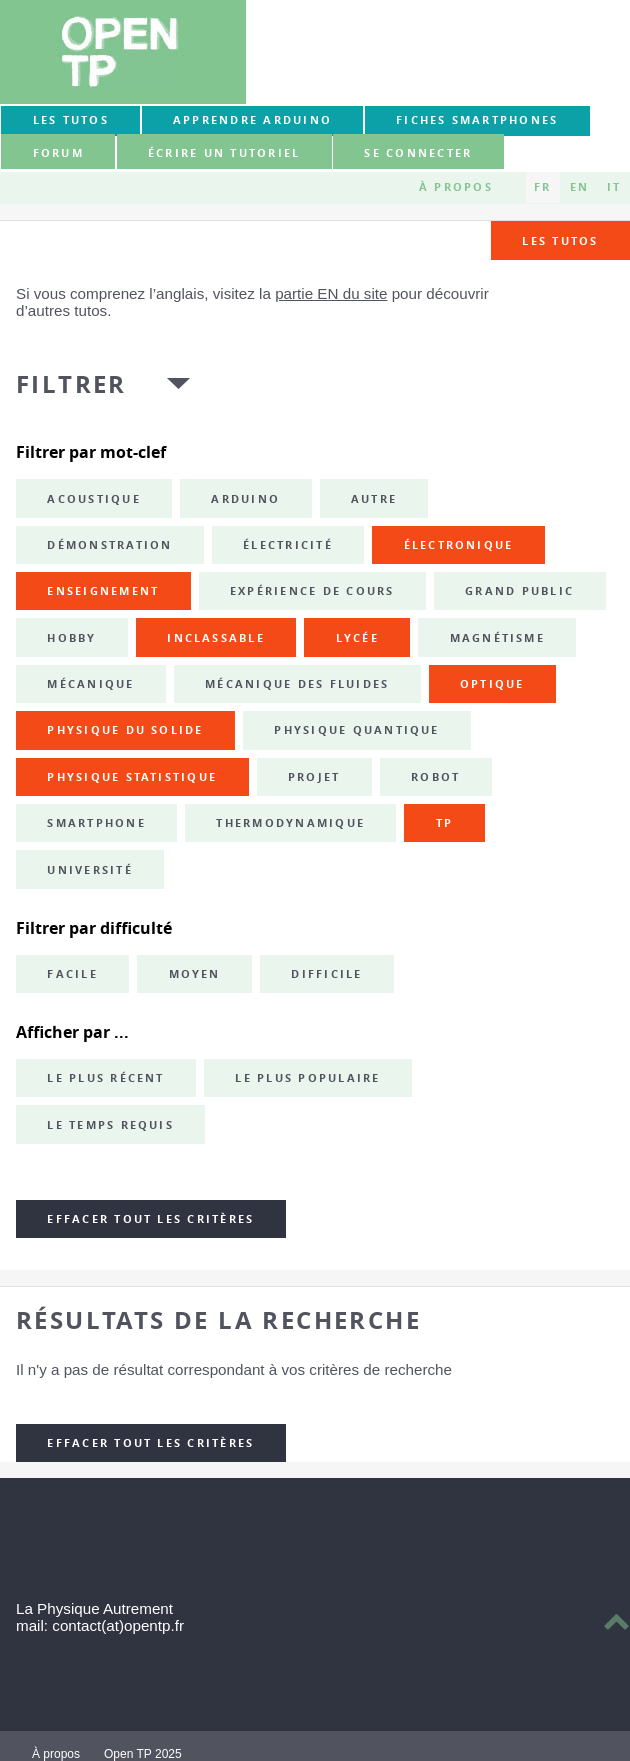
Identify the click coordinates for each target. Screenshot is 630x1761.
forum (58, 153)
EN (579, 187)
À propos (456, 187)
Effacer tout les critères (150, 1219)
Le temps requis (110, 1125)
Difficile (326, 974)
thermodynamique (290, 823)
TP (444, 823)
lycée (357, 638)
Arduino (245, 499)
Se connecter (418, 153)
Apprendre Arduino (252, 120)
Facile (72, 974)
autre (374, 499)
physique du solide (125, 730)
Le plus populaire (307, 1078)
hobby (71, 638)
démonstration (109, 545)
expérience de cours (312, 591)
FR (542, 187)
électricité (288, 545)
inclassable (216, 638)
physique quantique (356, 730)
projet (314, 777)
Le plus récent (105, 1078)
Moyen (195, 974)
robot (435, 777)
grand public (519, 591)
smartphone (96, 823)
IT (614, 187)
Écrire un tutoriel (224, 153)
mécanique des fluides (297, 684)
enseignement (103, 591)
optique (492, 684)
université (89, 870)
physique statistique (132, 777)
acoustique (93, 499)
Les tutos (71, 120)
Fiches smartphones (477, 120)
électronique (459, 545)
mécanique (90, 684)
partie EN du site (331, 293)
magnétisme (497, 638)
